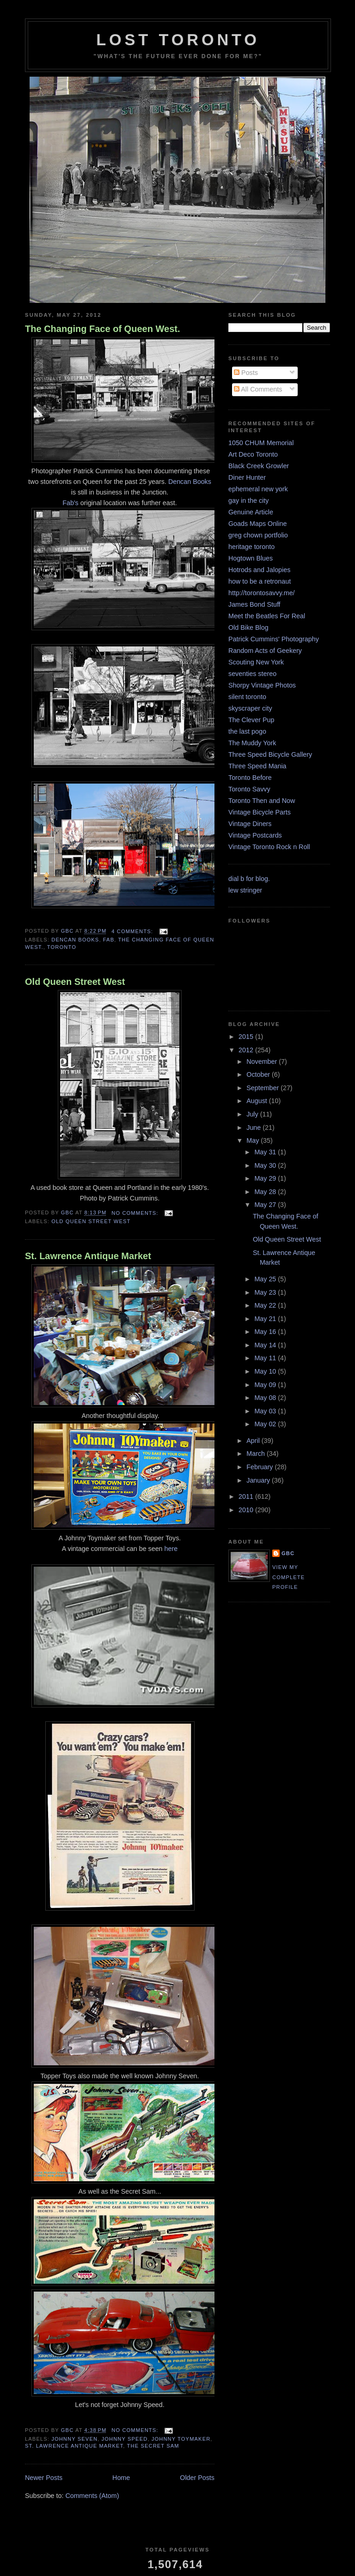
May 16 (266, 1331)
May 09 (266, 1384)
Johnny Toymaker (181, 2439)
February (260, 1467)
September (263, 1088)
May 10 (266, 1371)
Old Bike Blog (248, 627)
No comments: (135, 1213)
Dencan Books (189, 481)
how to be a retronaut (259, 581)
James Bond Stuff (254, 604)
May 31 (266, 1152)
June (254, 1127)
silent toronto (247, 696)
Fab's (70, 503)
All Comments (258, 389)
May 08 (266, 1397)
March (256, 1453)
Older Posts (197, 2477)
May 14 (266, 1345)
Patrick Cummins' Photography (273, 639)
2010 (247, 1510)
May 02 (266, 1424)
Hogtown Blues (250, 558)
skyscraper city (250, 708)
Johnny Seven (74, 2439)
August (257, 1100)
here (171, 1548)
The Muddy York (252, 743)
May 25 (266, 1279)
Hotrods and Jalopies (259, 569)
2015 (247, 1036)
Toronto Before (250, 777)
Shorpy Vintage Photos (262, 685)
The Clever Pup (251, 720)
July (253, 1114)
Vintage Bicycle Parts (259, 812)
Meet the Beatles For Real (266, 616)
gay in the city (248, 500)
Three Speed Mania (257, 766)
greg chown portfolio (258, 535)
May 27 (266, 1204)
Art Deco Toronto (253, 454)
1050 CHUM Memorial (261, 442)
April (254, 1440)
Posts (246, 372)
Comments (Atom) (92, 2495)
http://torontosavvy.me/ (261, 593)
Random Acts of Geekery (265, 650)
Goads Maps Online (257, 523)
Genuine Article (250, 512)
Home (121, 2477)
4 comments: (133, 931)
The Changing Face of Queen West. (102, 329)
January (259, 1480)
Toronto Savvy (249, 789)
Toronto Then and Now (261, 800)
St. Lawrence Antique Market (88, 1256)
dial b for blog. (249, 878)
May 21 (266, 1318)
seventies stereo (252, 673)
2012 (247, 1050)
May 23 (266, 1292)
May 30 (266, 1165)
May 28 (266, 1191)
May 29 (266, 1178)
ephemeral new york (258, 489)
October (259, 1074)
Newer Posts (43, 2477)
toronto (61, 947)
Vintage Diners (250, 823)
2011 (247, 1496)
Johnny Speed (125, 2439)
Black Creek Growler (258, 466)
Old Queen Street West (75, 982)
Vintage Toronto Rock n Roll (269, 847)
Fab (108, 939)
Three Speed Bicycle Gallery (270, 754)
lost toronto (178, 39)
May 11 (266, 1358)
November (262, 1061)
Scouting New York (256, 662)
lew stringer (245, 890)
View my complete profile (288, 1577)
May (253, 1140)
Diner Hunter (247, 477)
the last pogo (247, 731)
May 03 (266, 1411)
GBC (288, 1553)
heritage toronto (251, 546)
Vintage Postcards (255, 835)
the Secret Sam (153, 2446)
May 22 (266, 1305)
